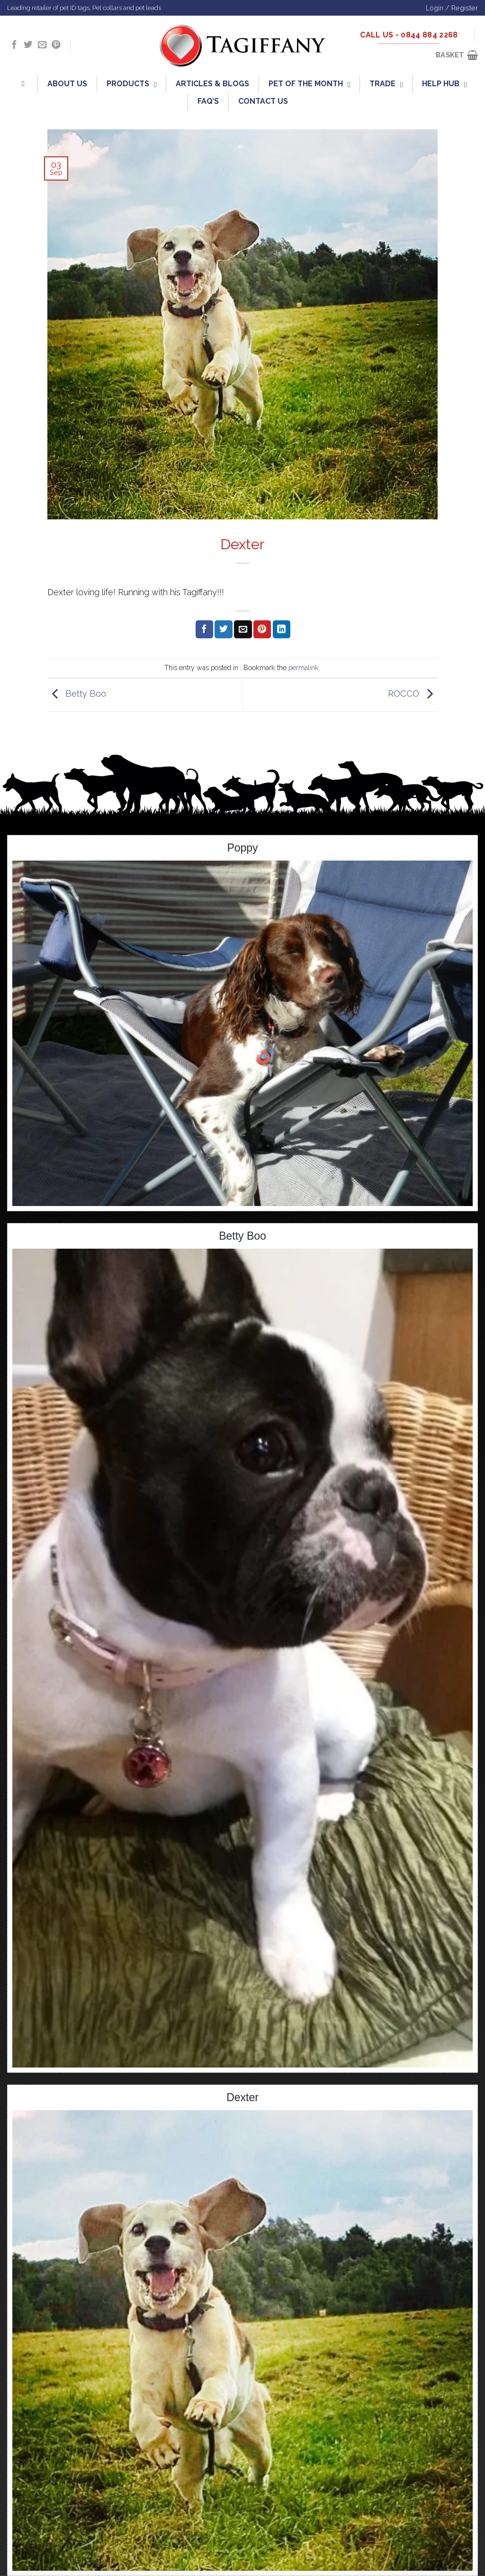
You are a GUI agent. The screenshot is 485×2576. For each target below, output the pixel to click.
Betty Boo (76, 694)
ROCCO (413, 694)
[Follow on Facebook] (14, 45)
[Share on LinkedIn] (281, 629)
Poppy (242, 848)
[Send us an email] (42, 45)
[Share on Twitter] (223, 629)
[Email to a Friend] (242, 629)
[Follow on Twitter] (28, 45)
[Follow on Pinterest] (56, 45)
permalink (303, 667)
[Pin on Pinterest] (262, 629)
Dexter (242, 2097)
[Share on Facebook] (204, 629)
